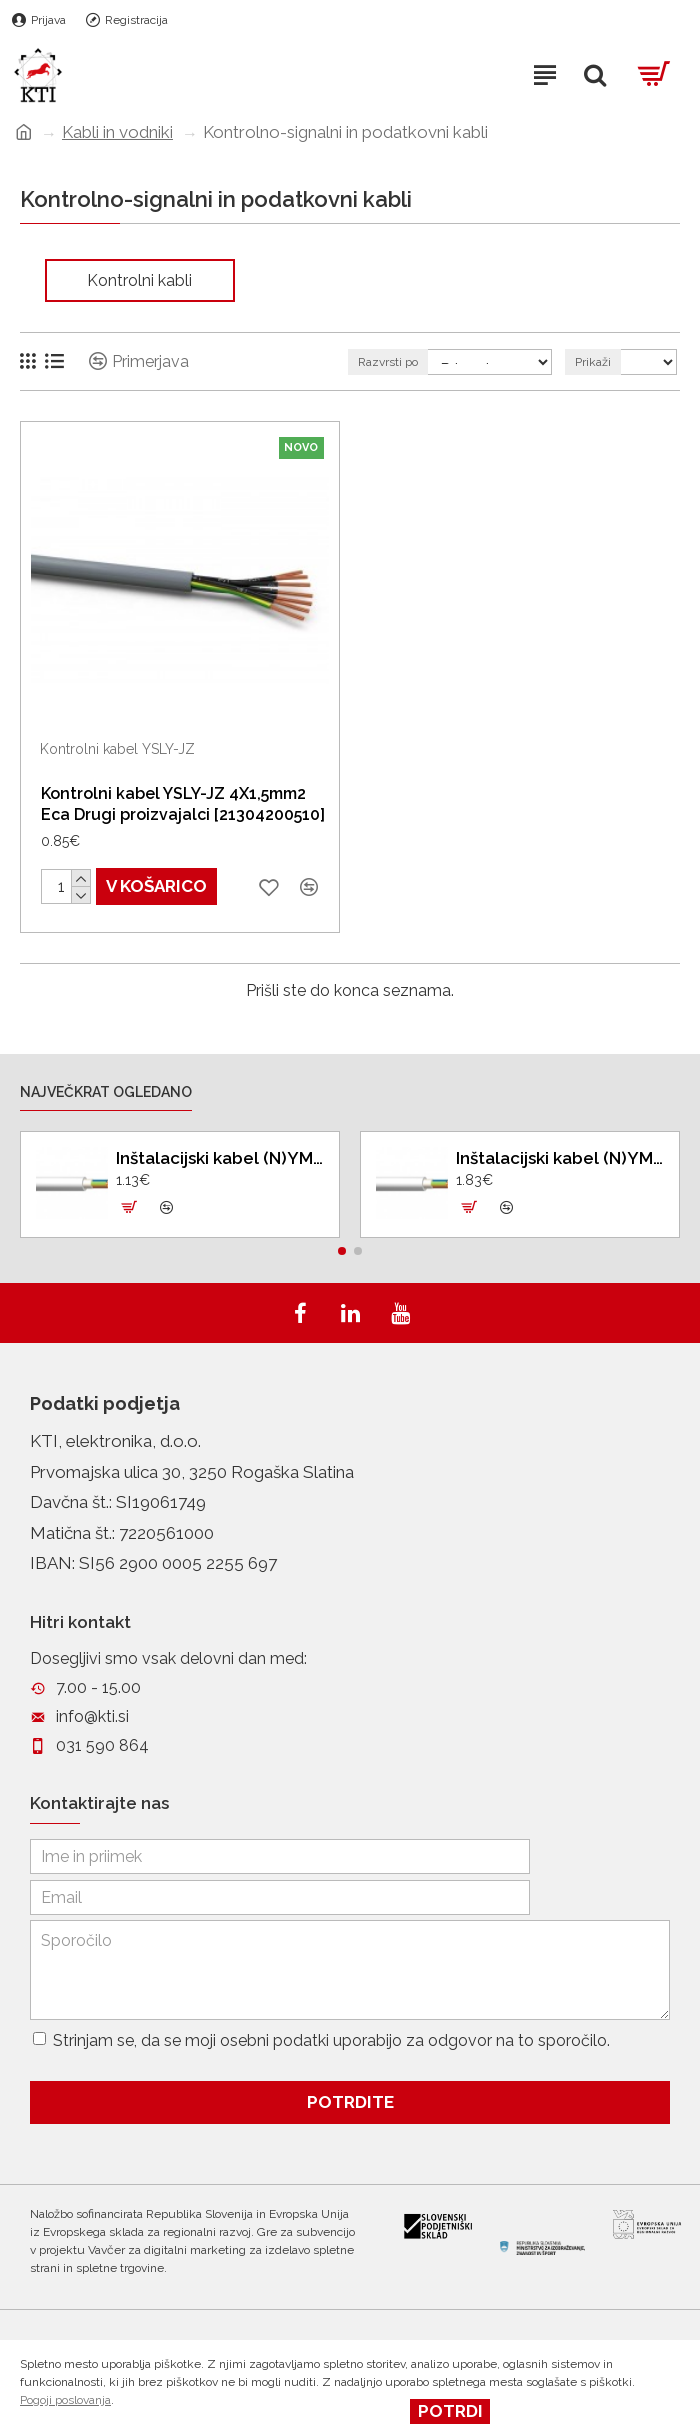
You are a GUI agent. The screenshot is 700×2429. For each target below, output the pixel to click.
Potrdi (450, 2411)
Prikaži (593, 362)
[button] (342, 1234)
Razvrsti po (388, 362)
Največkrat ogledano (106, 1076)
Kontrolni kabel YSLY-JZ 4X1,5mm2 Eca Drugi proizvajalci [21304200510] (183, 804)
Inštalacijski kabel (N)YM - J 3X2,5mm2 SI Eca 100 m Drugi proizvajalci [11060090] (220, 1141)
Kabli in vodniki (117, 132)
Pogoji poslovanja (65, 2400)
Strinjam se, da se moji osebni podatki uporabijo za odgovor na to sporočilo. (321, 2037)
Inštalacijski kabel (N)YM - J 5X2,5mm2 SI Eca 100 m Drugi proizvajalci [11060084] (560, 1141)
